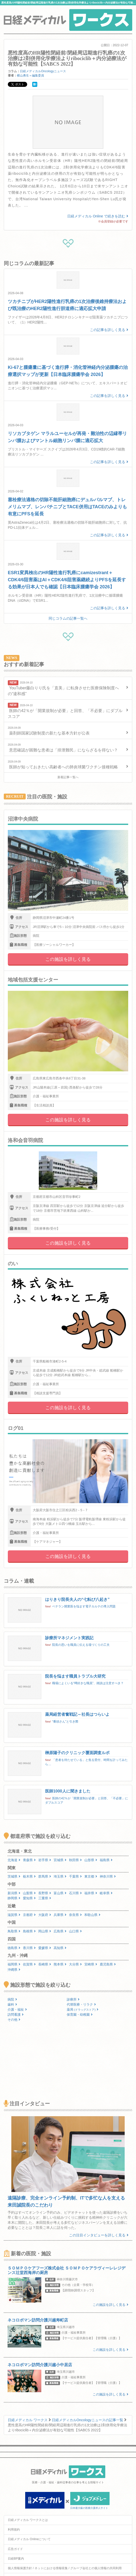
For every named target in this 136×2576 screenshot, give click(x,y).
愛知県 (29, 1898)
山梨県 (29, 1893)
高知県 (60, 1948)
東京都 (90, 1876)
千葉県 (75, 1876)
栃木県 (29, 1876)
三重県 (44, 1898)
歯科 (12, 2004)
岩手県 (44, 1860)
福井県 (90, 1893)
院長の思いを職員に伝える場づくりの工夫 (81, 1645)
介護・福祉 (17, 2009)
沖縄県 (14, 1970)
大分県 (75, 1964)
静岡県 (14, 1898)
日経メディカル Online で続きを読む (97, 216)
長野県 (44, 1893)
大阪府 (44, 1915)
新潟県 (14, 1893)
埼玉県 (60, 1876)
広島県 (60, 1931)
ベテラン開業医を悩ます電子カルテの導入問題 (84, 1606)
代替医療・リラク (81, 2004)
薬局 (82, 2009)
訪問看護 (16, 2014)
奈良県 (75, 1915)
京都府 (29, 1915)
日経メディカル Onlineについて (29, 2539)
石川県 (75, 1893)
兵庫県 (60, 1915)
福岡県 (14, 1964)
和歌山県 (92, 1915)
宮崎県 (90, 1964)
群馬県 (44, 1876)
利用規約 (14, 2529)
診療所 (73, 1999)
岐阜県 (106, 1893)
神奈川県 (108, 1876)
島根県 (29, 1931)
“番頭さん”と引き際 (65, 1721)
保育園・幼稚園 (80, 2014)
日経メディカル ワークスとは (28, 2520)
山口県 (75, 1931)
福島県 (106, 1860)
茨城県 (14, 1876)
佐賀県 (29, 1964)
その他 (14, 2020)
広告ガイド (15, 2549)
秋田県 (75, 1860)
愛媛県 (44, 1948)
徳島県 (14, 1948)
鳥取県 (14, 1931)
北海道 (14, 1860)
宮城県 (60, 1860)
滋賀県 (14, 1915)
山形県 (90, 1860)
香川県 (29, 1948)
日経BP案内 (16, 2558)
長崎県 (44, 1964)
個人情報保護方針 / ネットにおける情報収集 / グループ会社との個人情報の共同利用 (65, 2568)
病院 (12, 1999)
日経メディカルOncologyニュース (43, 71)
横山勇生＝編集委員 (30, 75)
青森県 (29, 1860)
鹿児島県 (108, 1964)
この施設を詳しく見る (68, 959)
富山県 (60, 1893)
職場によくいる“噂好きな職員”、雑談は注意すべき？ (88, 1683)
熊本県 (60, 1964)
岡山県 (44, 1931)
